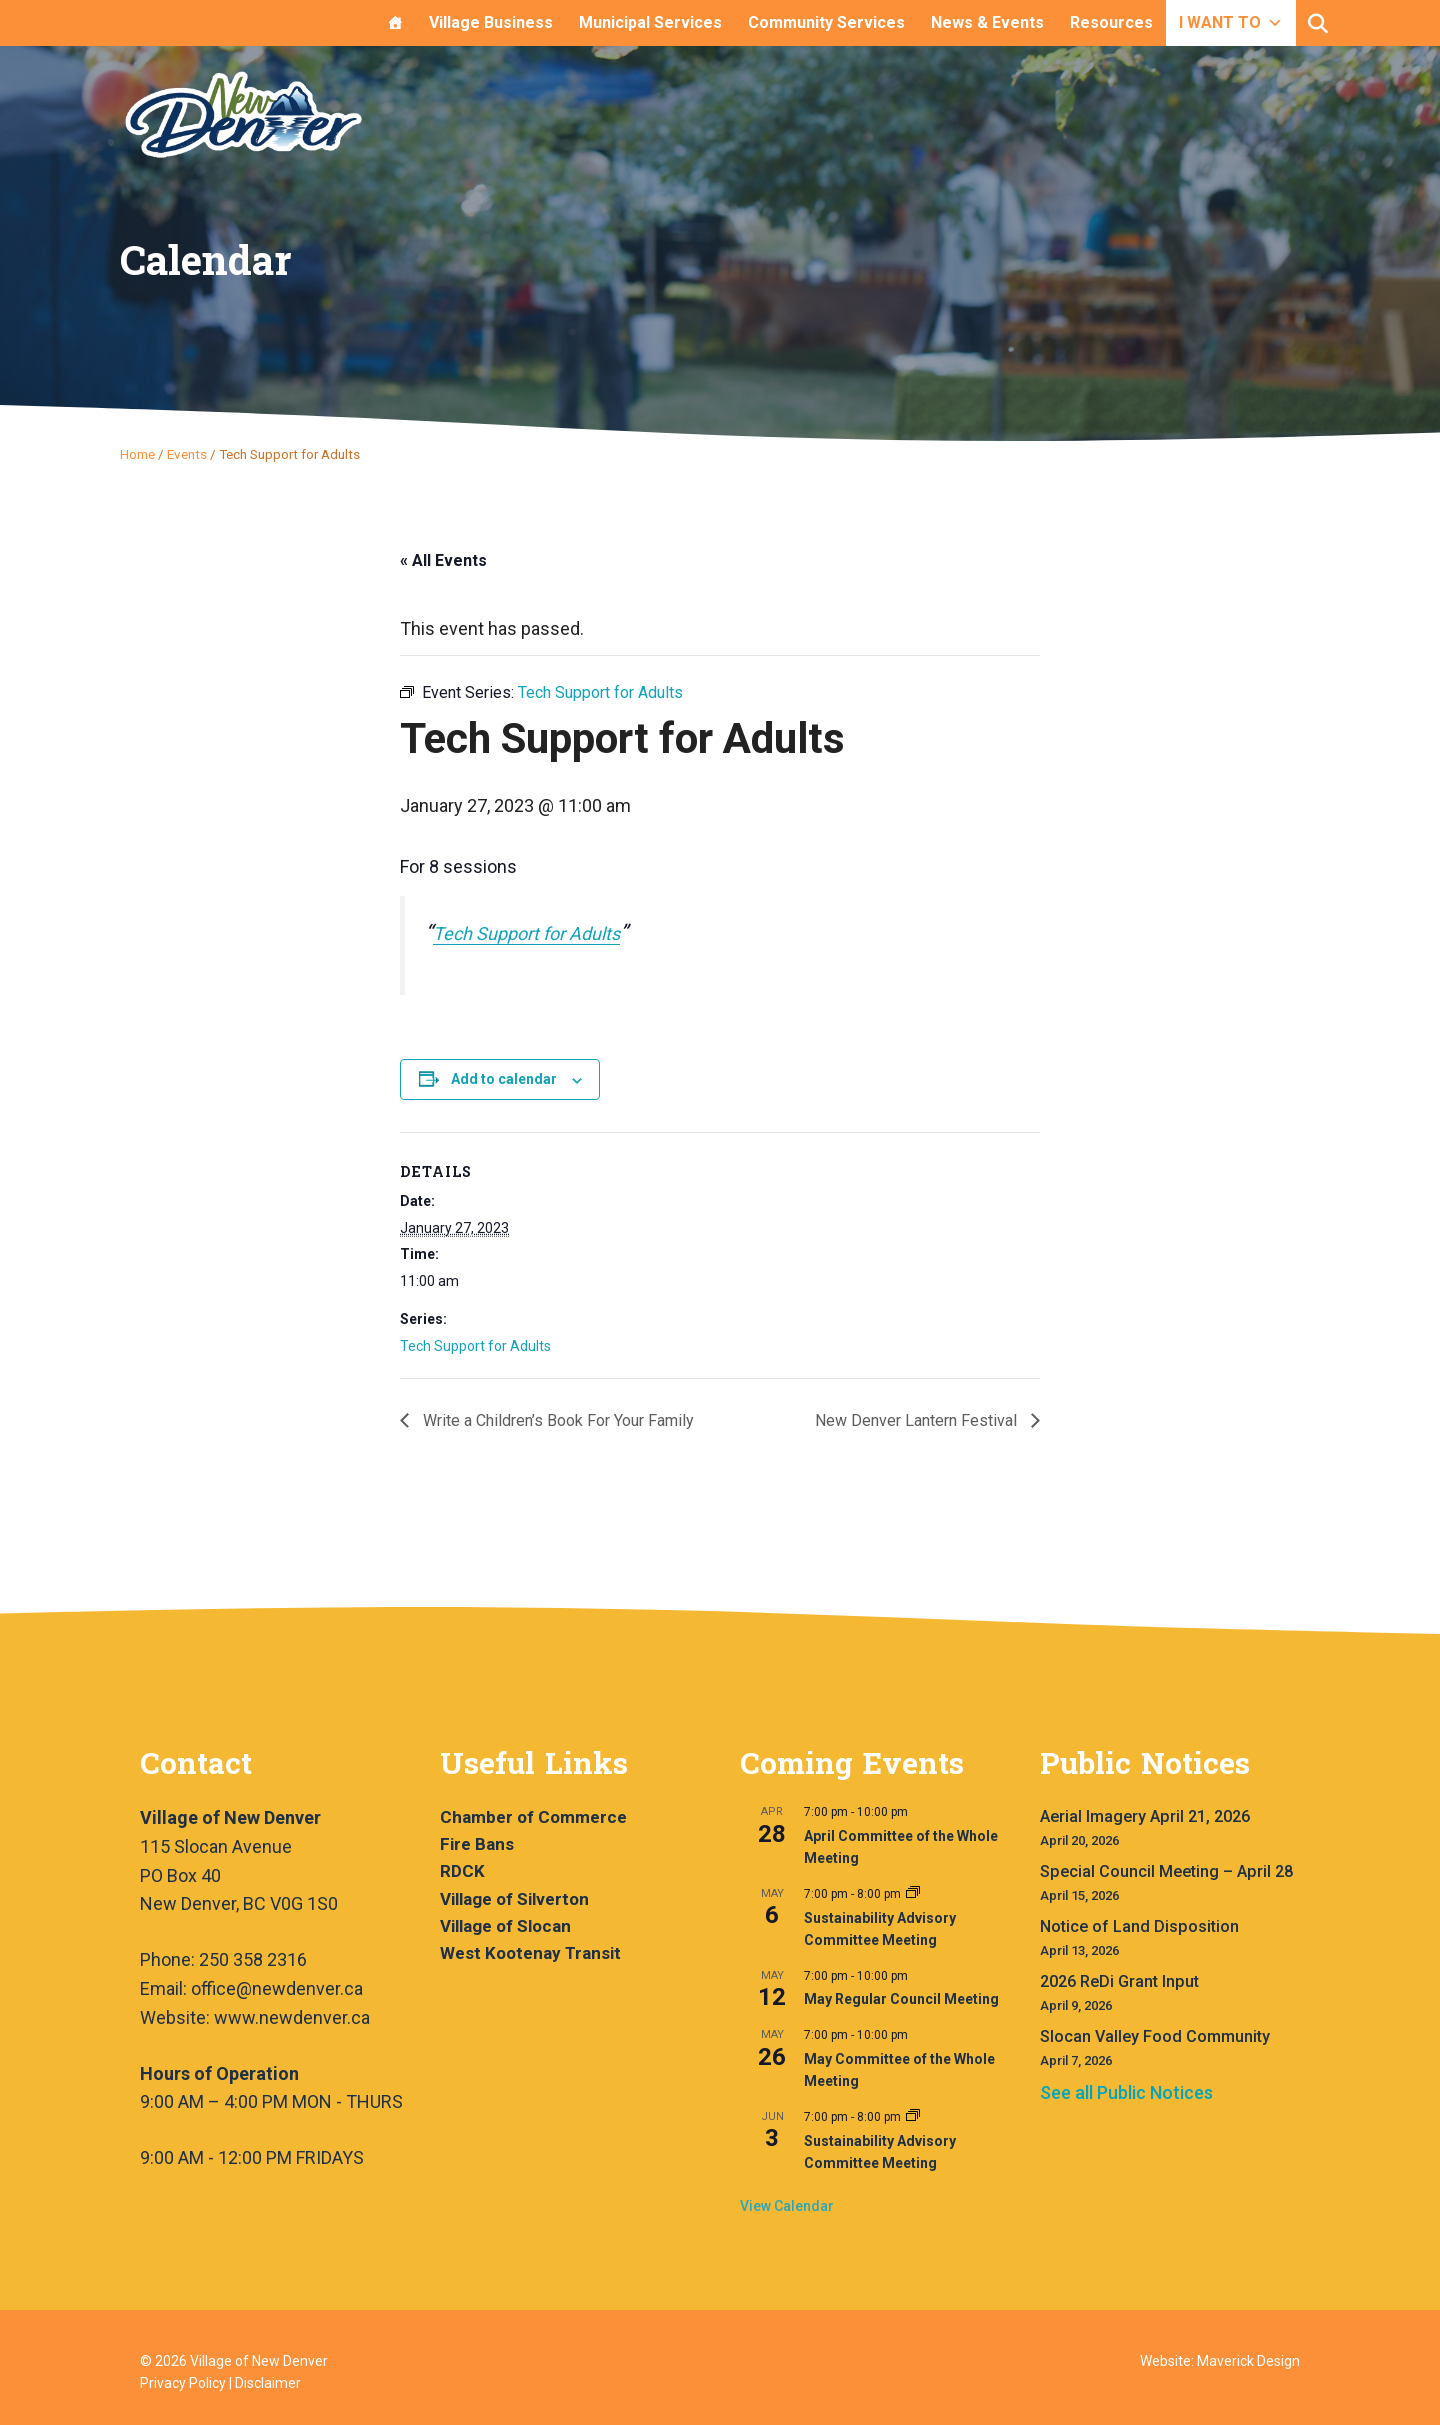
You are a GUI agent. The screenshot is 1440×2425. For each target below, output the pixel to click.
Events (187, 454)
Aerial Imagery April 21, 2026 (1145, 1816)
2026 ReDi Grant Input (1119, 1981)
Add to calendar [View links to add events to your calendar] (504, 1079)
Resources (1111, 22)
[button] (1318, 24)
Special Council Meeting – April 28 (1166, 1871)
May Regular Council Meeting (901, 1999)
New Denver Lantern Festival (918, 1420)
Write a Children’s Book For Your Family (556, 1420)
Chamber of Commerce (533, 1817)
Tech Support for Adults (526, 933)
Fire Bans (477, 1844)
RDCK (462, 1871)
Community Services (826, 22)
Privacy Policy (183, 2383)
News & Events (987, 22)
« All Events (443, 560)
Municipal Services (650, 22)
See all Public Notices (1126, 2092)
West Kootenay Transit (530, 1953)
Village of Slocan (505, 1926)
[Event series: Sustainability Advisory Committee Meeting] (913, 1894)
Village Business (491, 22)
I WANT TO (1231, 22)
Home (137, 454)
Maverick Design (1248, 2361)
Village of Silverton (514, 1899)
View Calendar (787, 2206)
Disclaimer (268, 2383)
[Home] (395, 23)
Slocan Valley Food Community (1155, 2036)
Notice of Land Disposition (1139, 1926)
